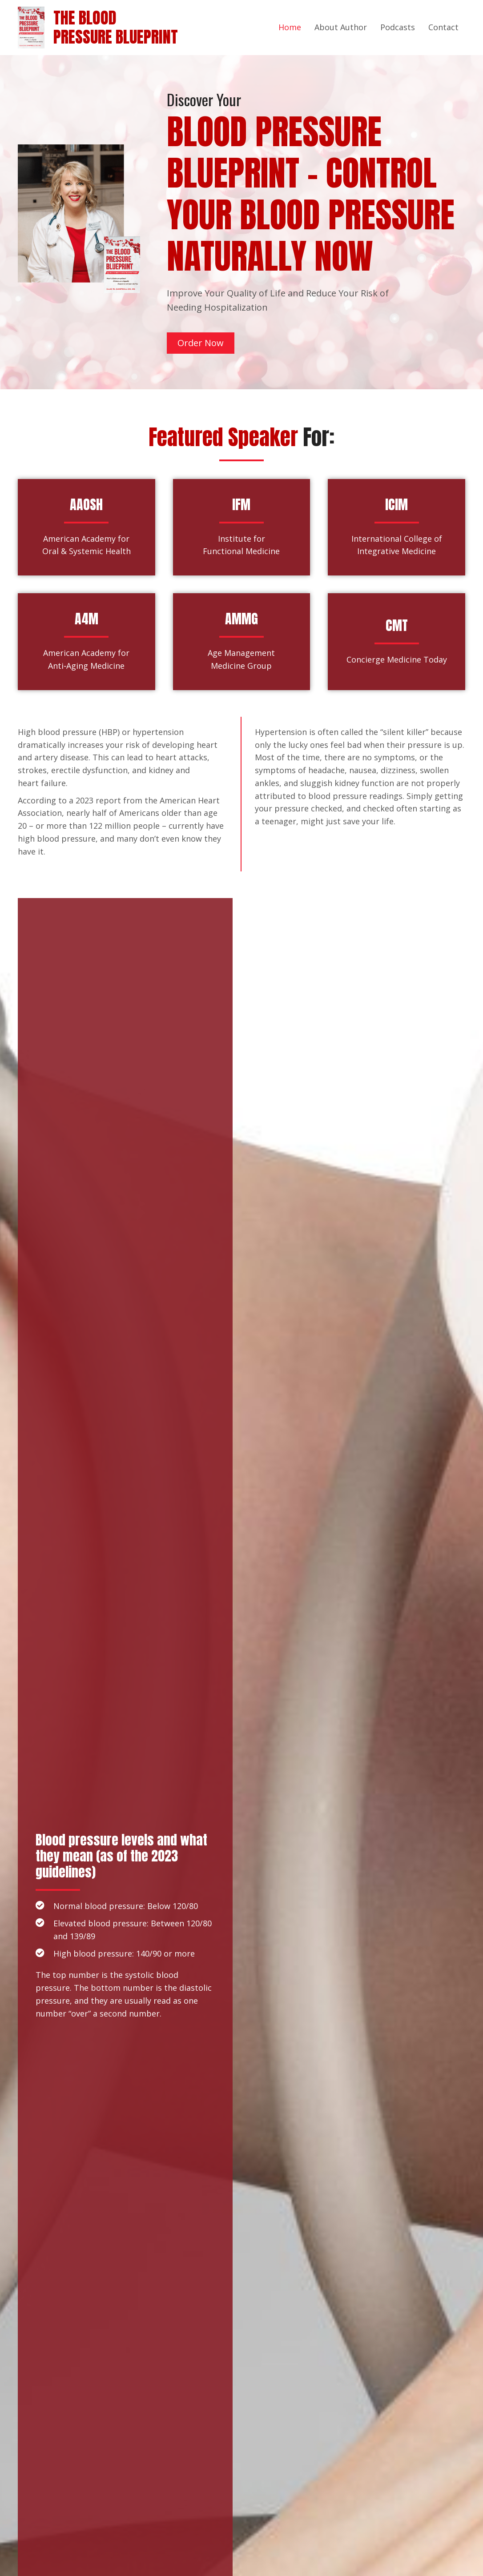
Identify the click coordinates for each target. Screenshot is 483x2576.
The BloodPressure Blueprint (115, 27)
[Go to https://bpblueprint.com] (35, 26)
